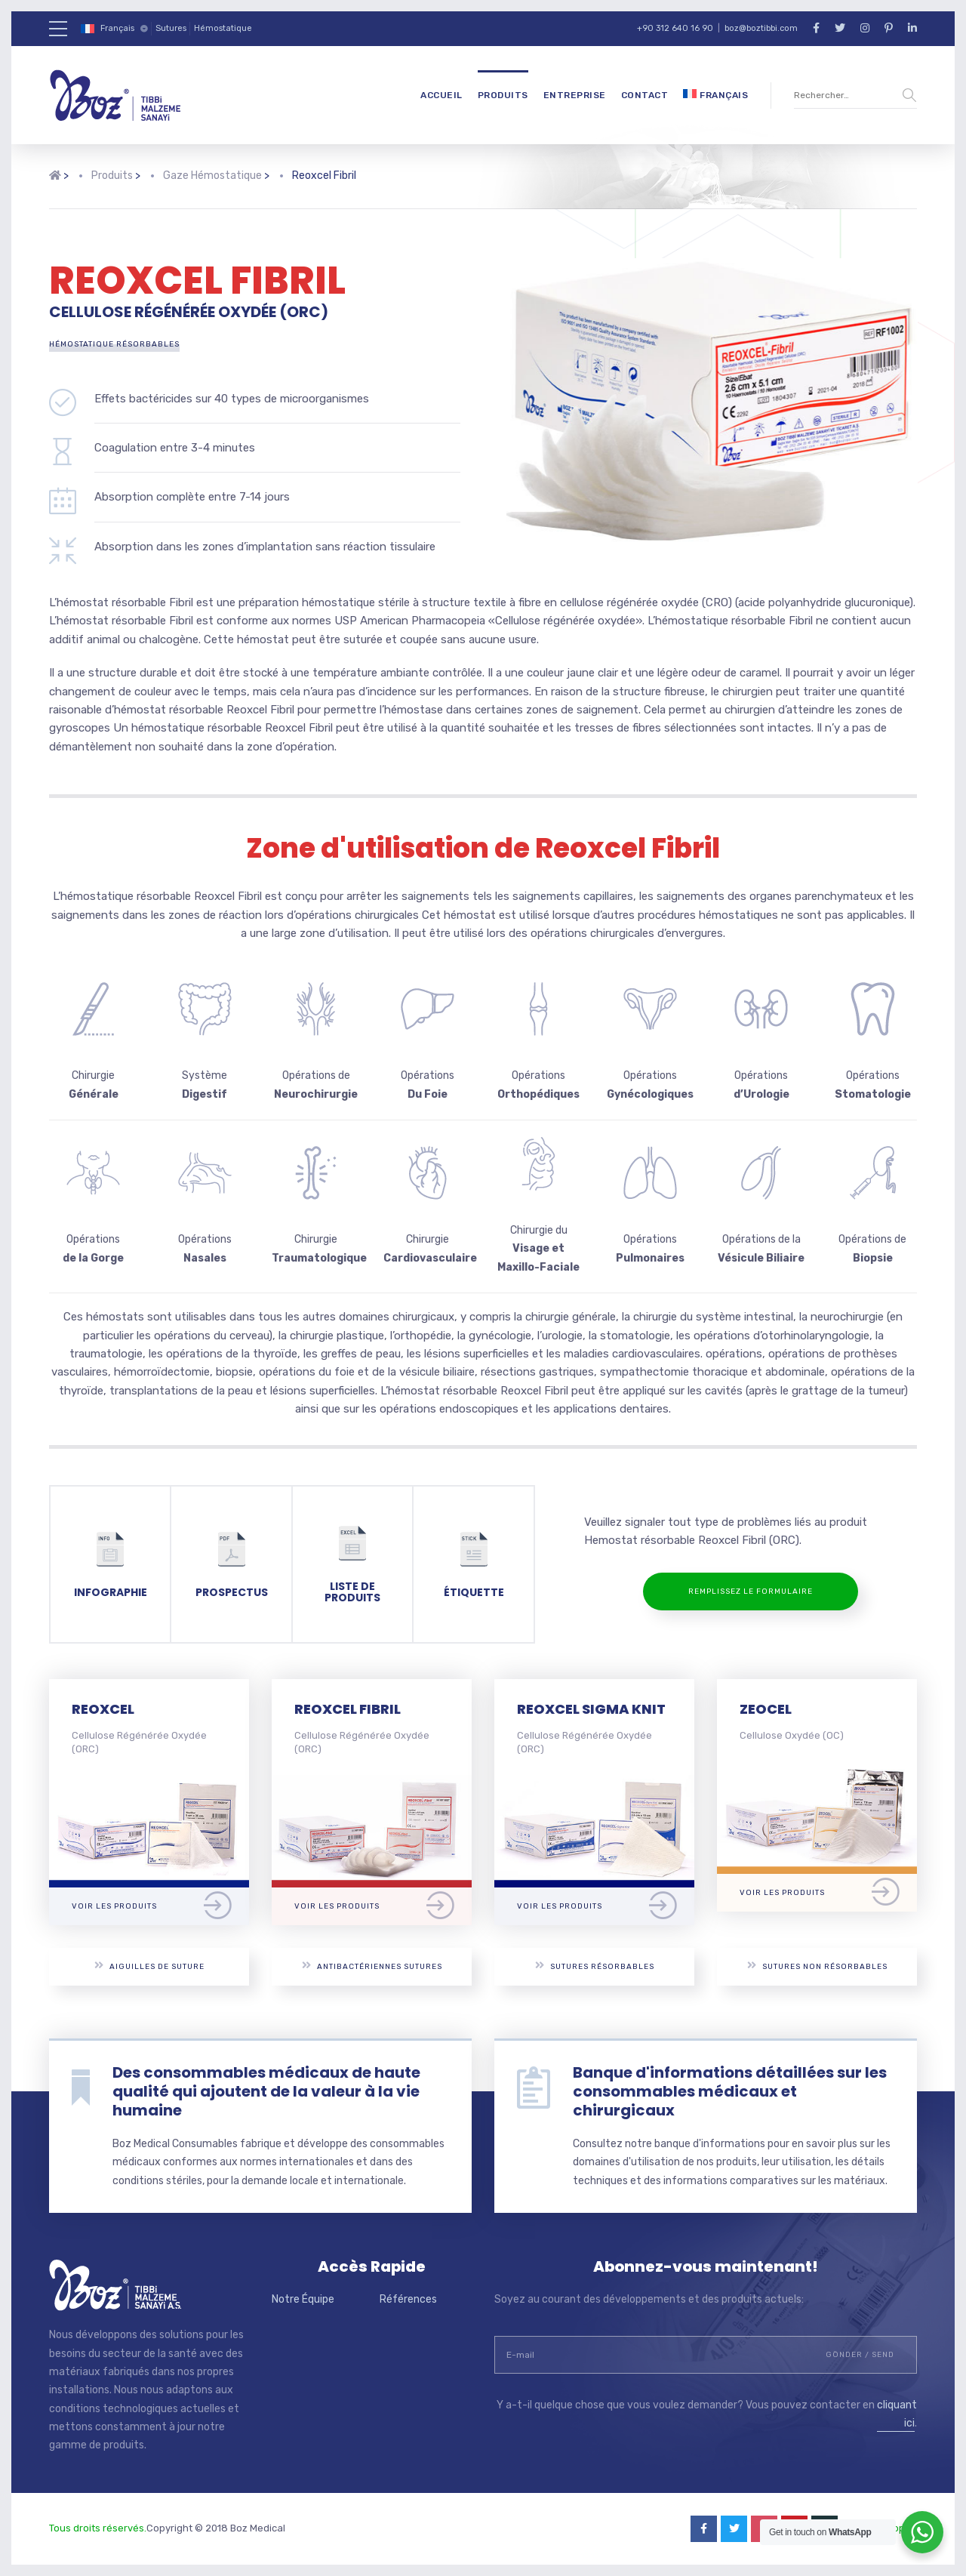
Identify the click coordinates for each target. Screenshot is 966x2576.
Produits (503, 95)
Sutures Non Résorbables (817, 1965)
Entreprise (574, 95)
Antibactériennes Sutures (372, 1965)
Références (408, 2299)
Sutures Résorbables (594, 1965)
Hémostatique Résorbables (114, 344)
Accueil (441, 95)
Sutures (170, 28)
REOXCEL (103, 1708)
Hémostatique (223, 28)
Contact (645, 95)
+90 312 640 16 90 (675, 28)
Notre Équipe (303, 2299)
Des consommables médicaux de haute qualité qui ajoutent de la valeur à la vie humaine (266, 2091)
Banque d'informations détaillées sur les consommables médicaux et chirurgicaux (730, 2091)
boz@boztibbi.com (761, 28)
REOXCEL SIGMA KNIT (591, 1708)
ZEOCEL (766, 1708)
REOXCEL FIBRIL (347, 1708)
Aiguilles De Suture (149, 1965)
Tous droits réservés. (97, 2528)
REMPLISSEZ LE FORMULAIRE (750, 1591)
